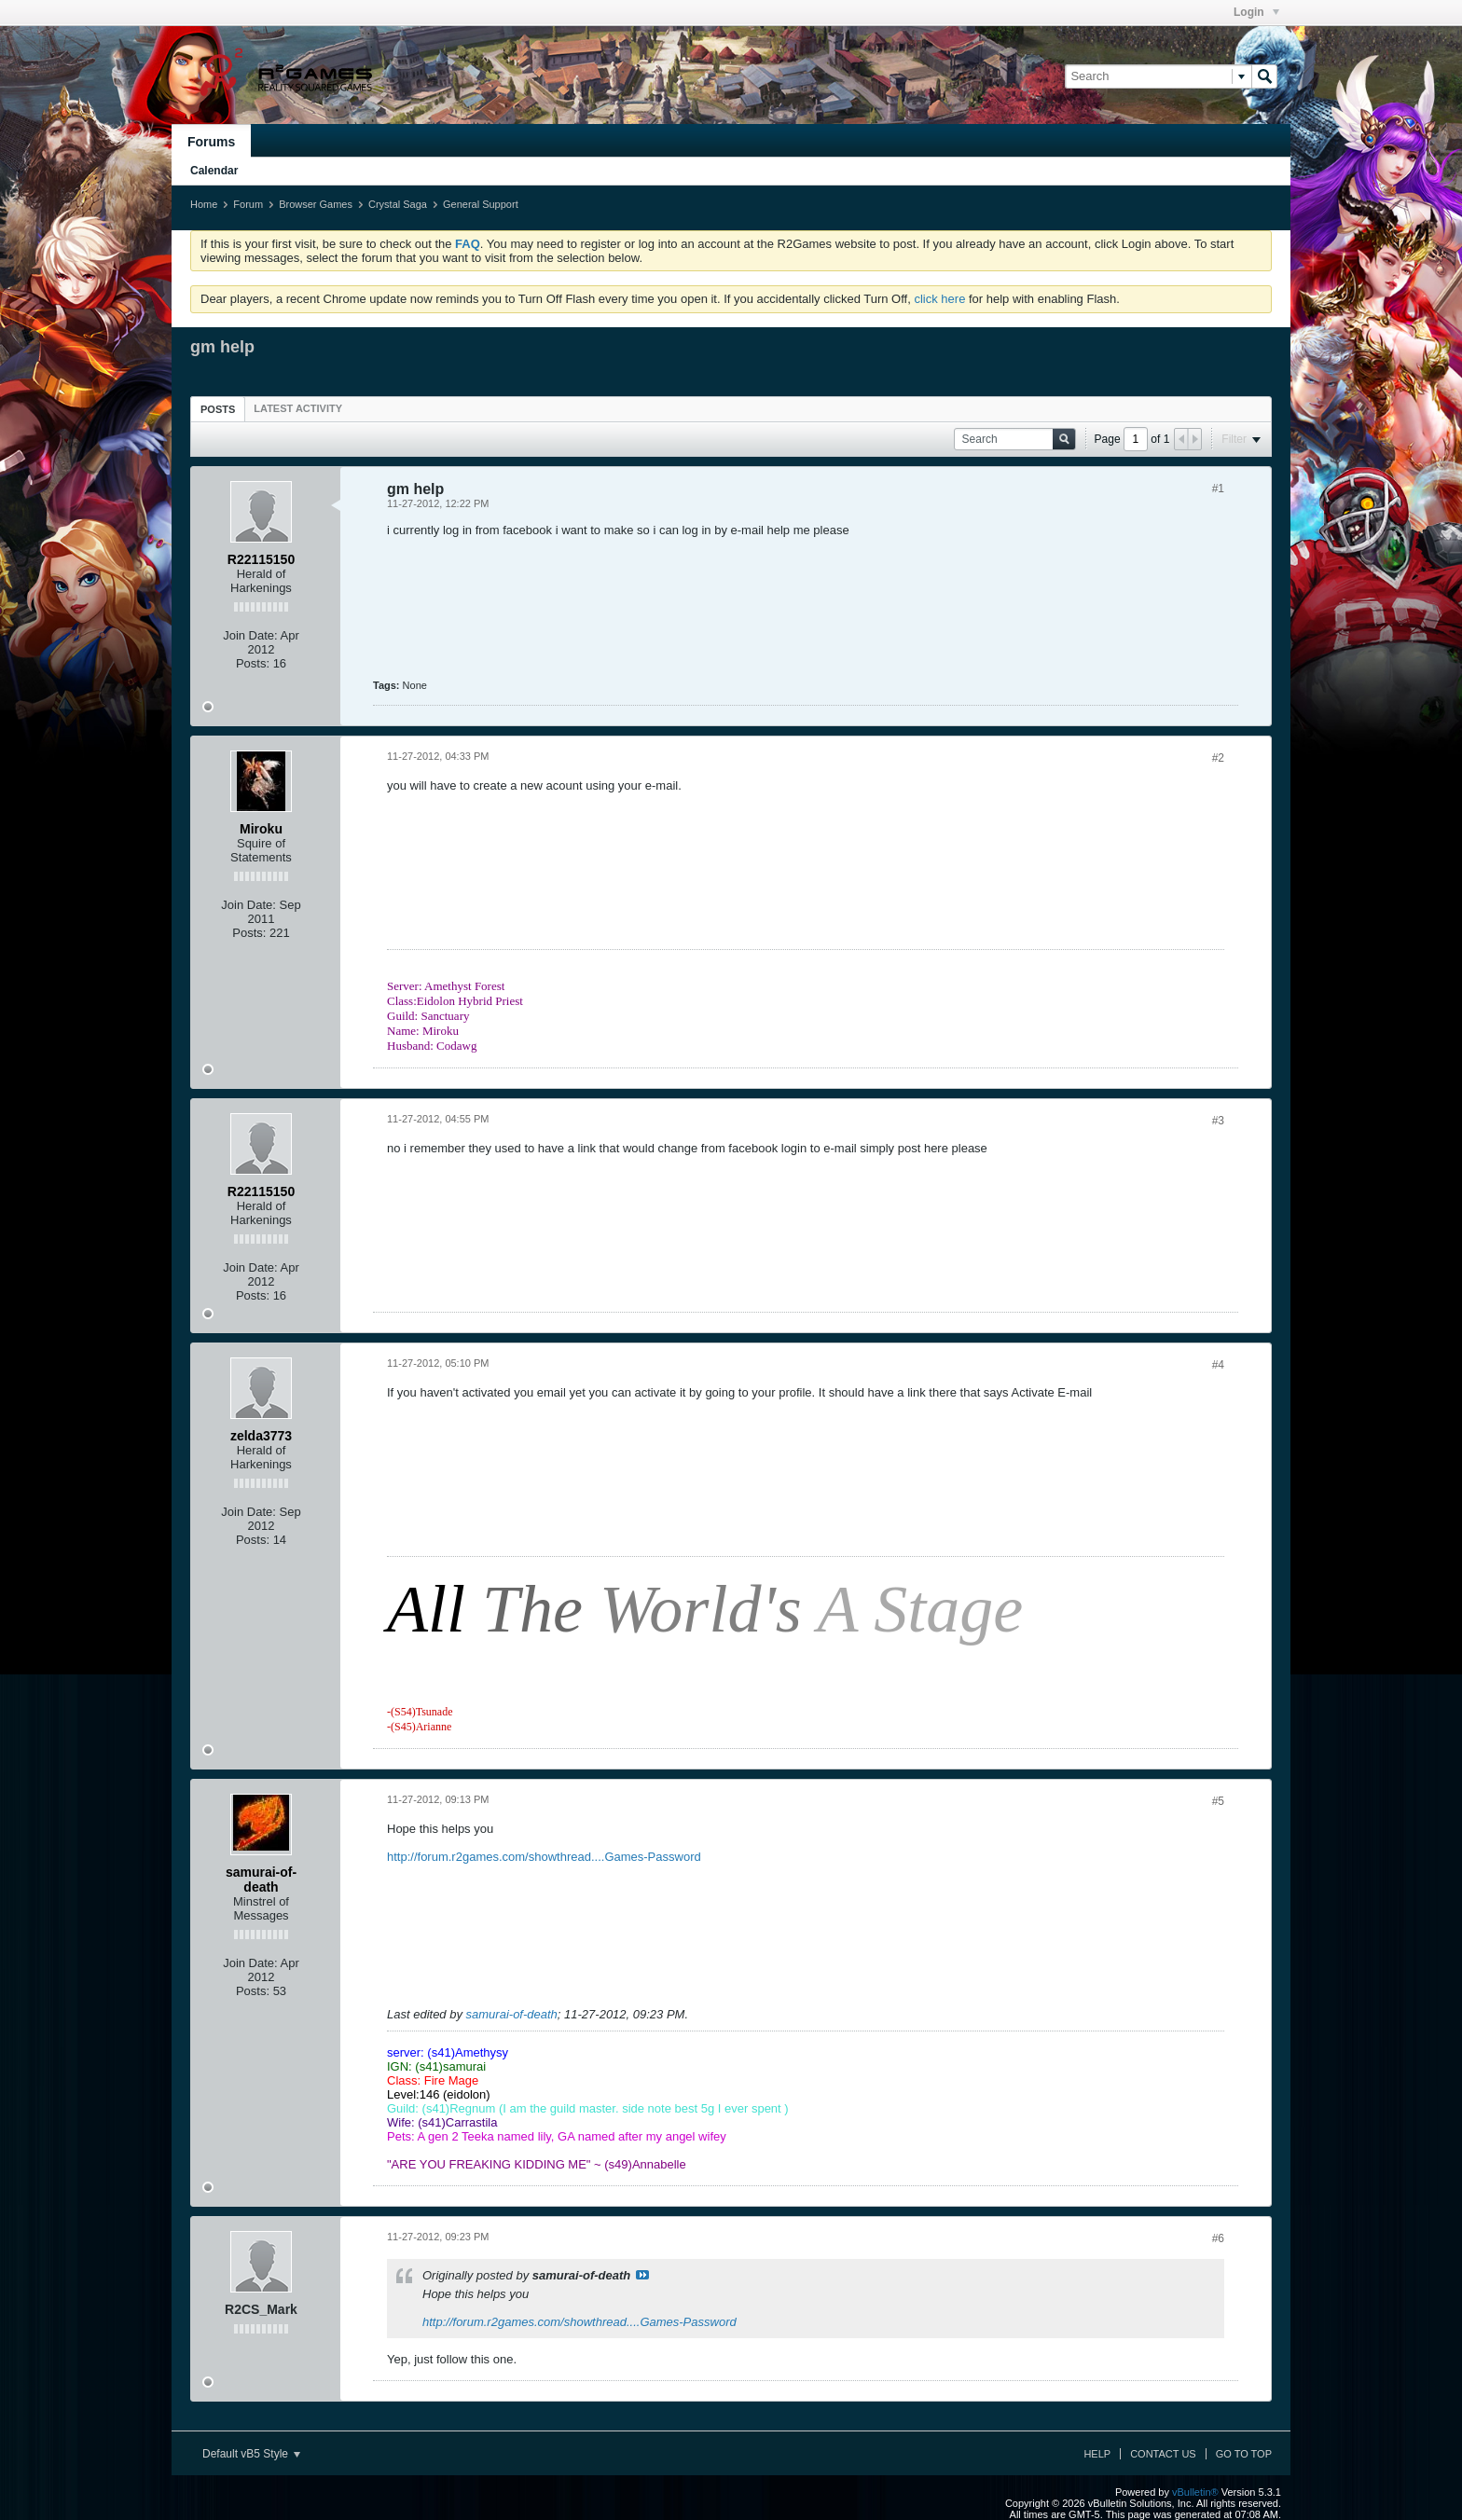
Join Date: (250, 635)
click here (939, 299)
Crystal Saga (397, 204)
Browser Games (315, 204)
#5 (1218, 1801)
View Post (642, 2274)
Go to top (1244, 2453)
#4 (1218, 1364)
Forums (211, 141)
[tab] (217, 408)
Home (203, 204)
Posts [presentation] (217, 409)
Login (1256, 12)
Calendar (214, 170)
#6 (1218, 2238)
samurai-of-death (512, 2014)
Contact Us (1163, 2453)
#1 (1218, 488)
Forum (248, 204)
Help (1096, 2453)
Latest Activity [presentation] (298, 408)
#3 (1218, 1120)
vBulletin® (1195, 2492)
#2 (1218, 757)
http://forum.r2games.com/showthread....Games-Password (544, 1857)
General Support (480, 204)
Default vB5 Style (251, 2453)
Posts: (252, 663)
